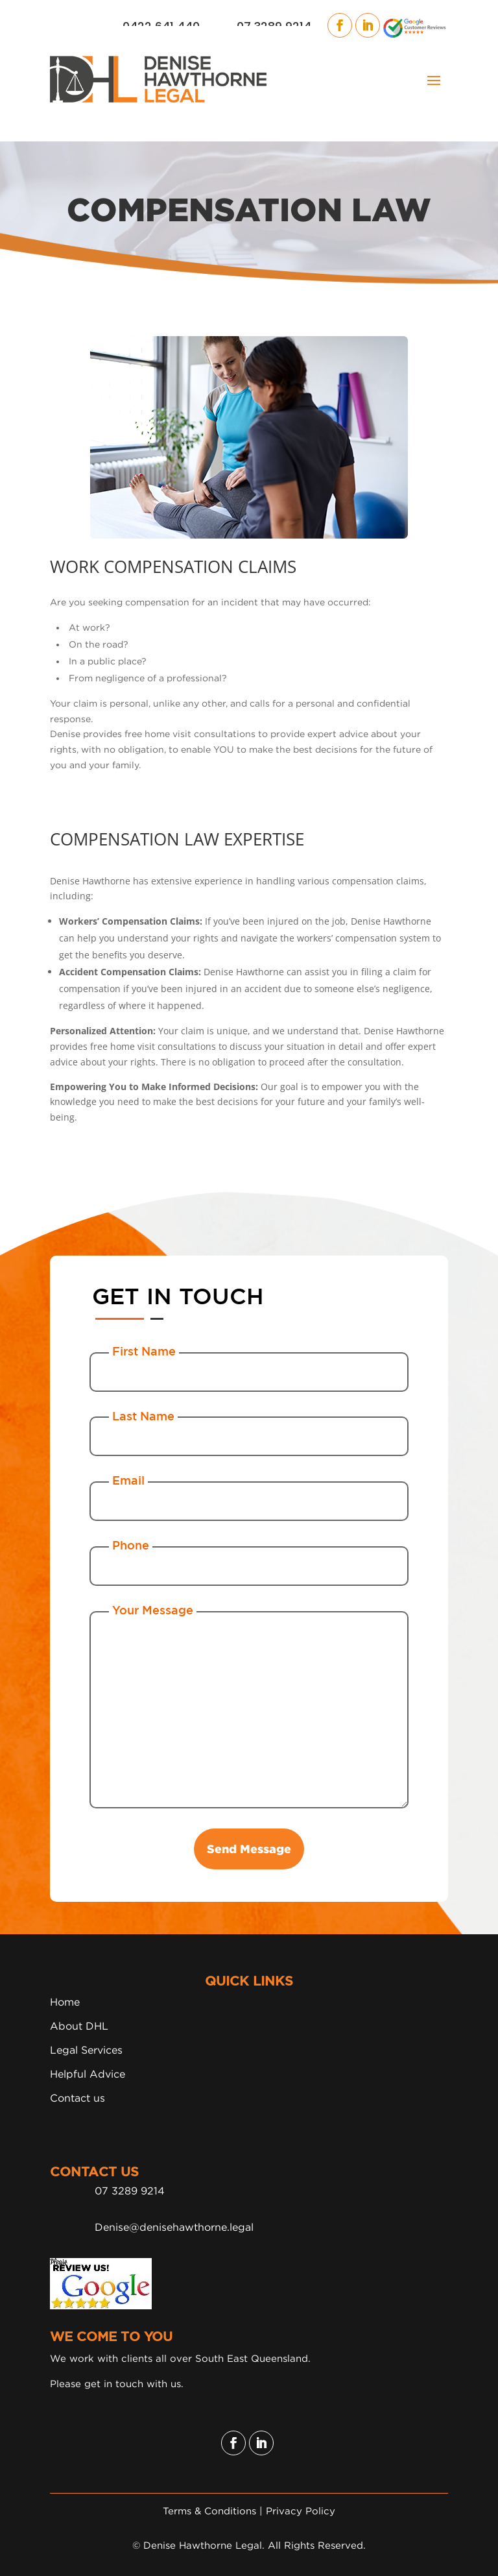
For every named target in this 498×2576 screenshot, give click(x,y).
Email (128, 1480)
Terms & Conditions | (214, 2510)
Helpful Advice (87, 2074)
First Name (144, 1350)
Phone (130, 1544)
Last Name (143, 1415)
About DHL (79, 2026)
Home (65, 2002)
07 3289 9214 (130, 2190)
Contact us (77, 2098)
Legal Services (86, 2050)
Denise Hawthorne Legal (202, 2545)
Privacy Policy (300, 2510)
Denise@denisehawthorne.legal (174, 2227)
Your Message (152, 1609)
